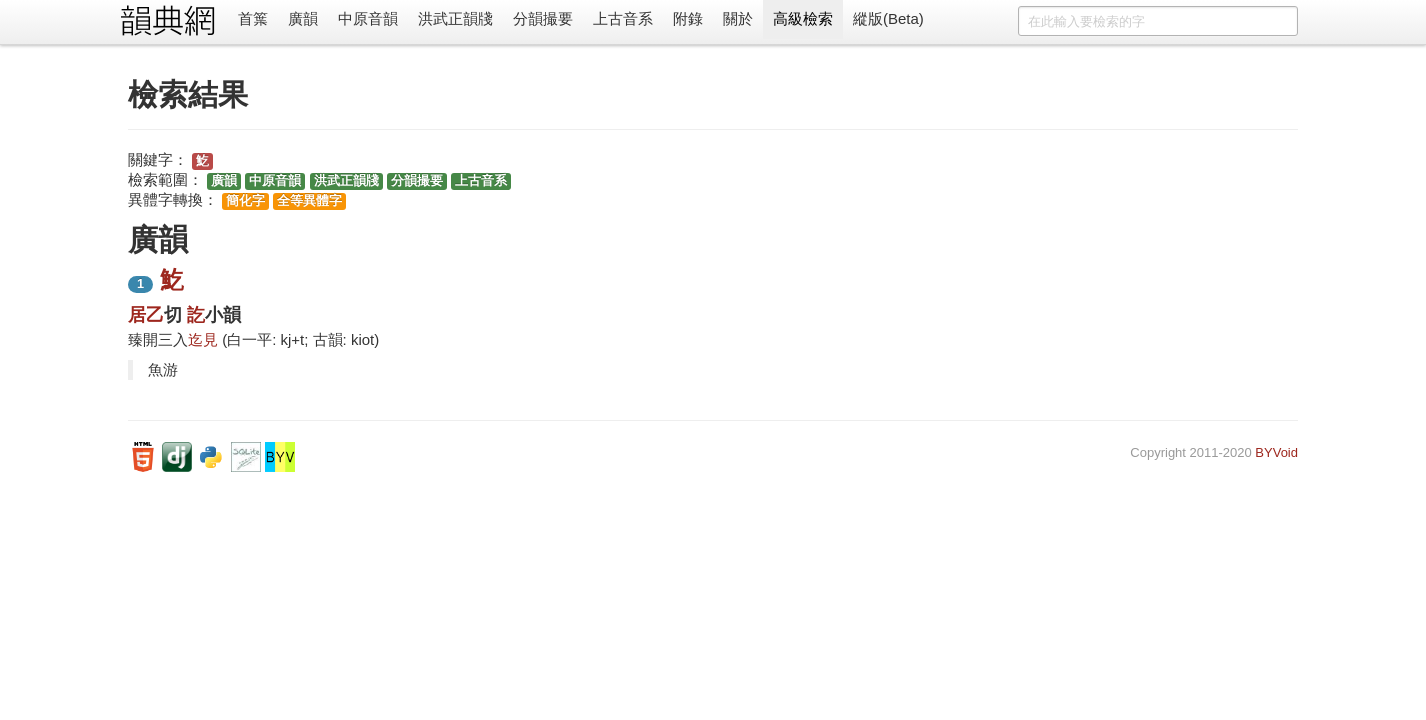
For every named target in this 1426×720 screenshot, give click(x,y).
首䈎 (253, 18)
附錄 (688, 18)
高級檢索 (803, 18)
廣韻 (303, 18)
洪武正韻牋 (455, 18)
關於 (738, 18)
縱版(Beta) (888, 18)
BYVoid (1276, 452)
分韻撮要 (543, 18)
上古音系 (623, 18)
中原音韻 (368, 18)
